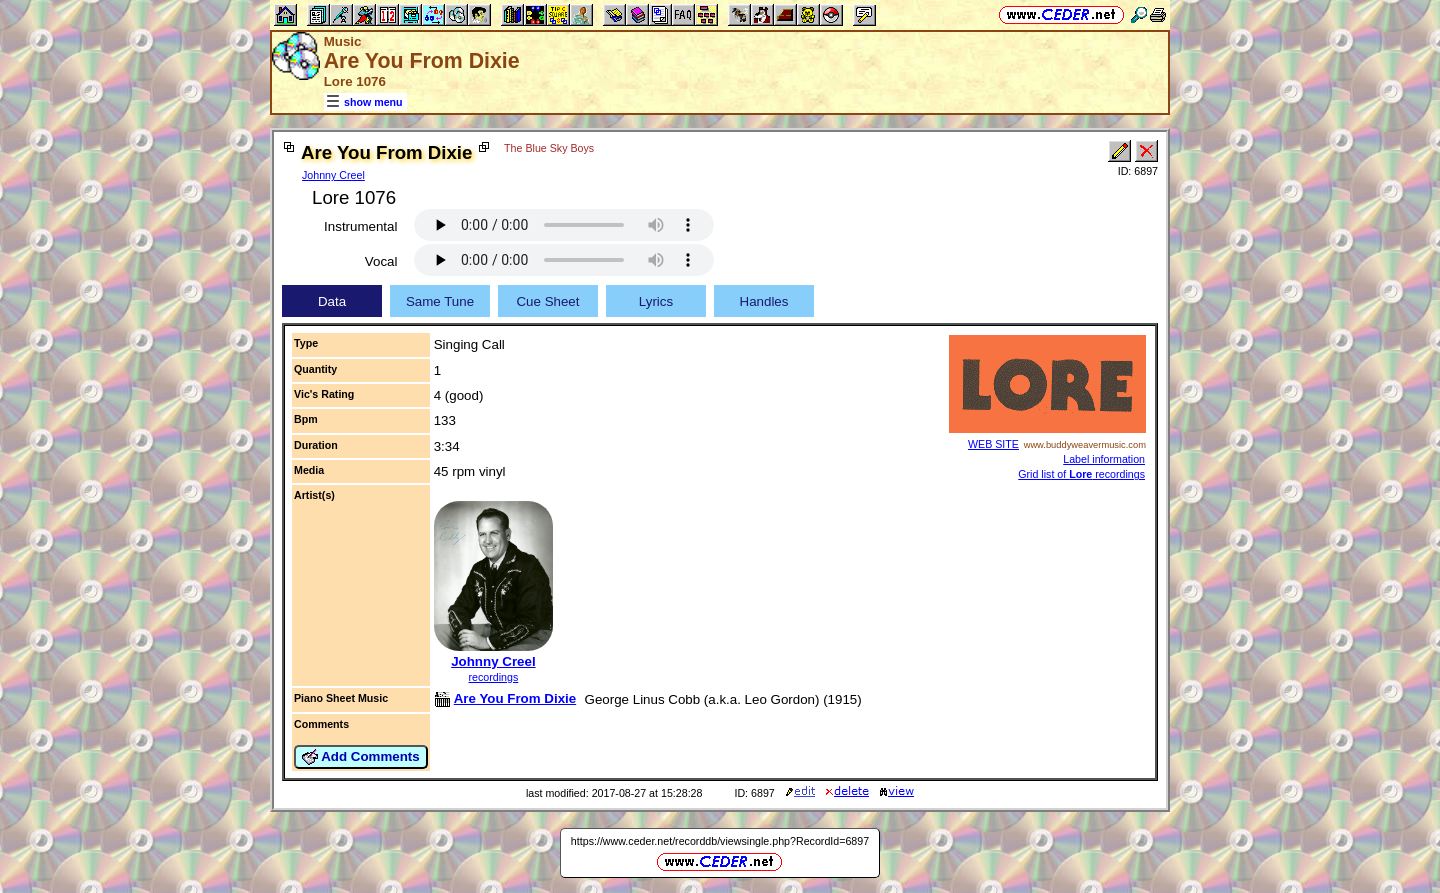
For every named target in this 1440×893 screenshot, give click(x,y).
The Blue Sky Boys (549, 148)
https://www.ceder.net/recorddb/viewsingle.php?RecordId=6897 (720, 841)
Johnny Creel (333, 175)
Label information (1104, 459)
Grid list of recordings (1081, 474)
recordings (494, 677)
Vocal (381, 261)
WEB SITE (993, 444)
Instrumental (360, 226)
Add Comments (361, 757)
